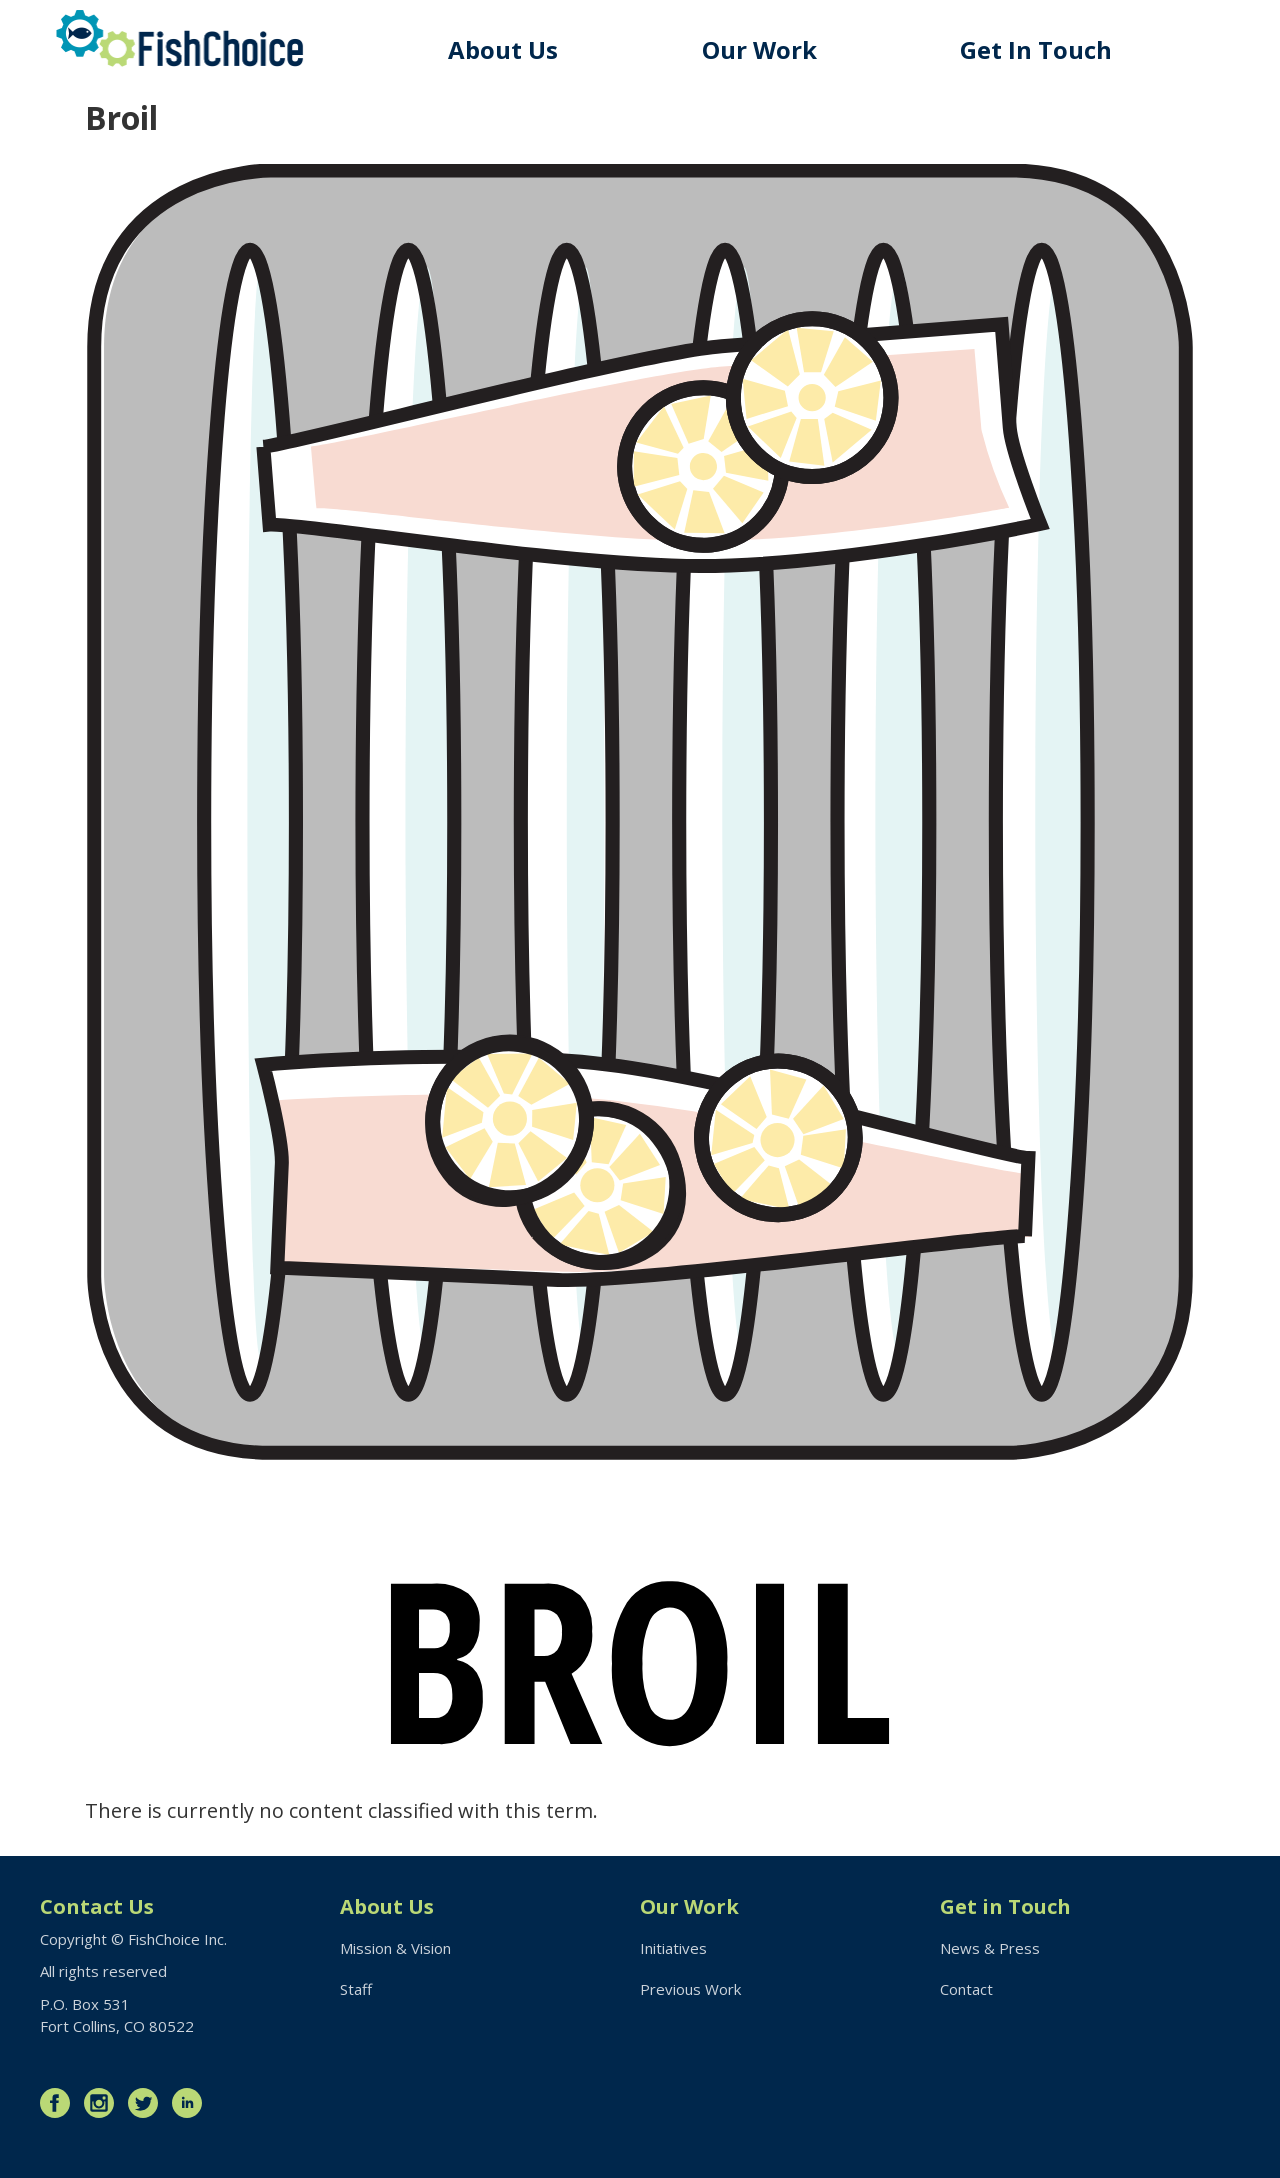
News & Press (990, 1948)
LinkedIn (192, 2103)
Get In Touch (1036, 49)
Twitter (148, 2103)
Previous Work (690, 1989)
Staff (356, 1989)
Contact (966, 1989)
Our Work (759, 49)
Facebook (60, 2103)
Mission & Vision (395, 1948)
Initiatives (673, 1948)
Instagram (104, 2103)
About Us (503, 49)
